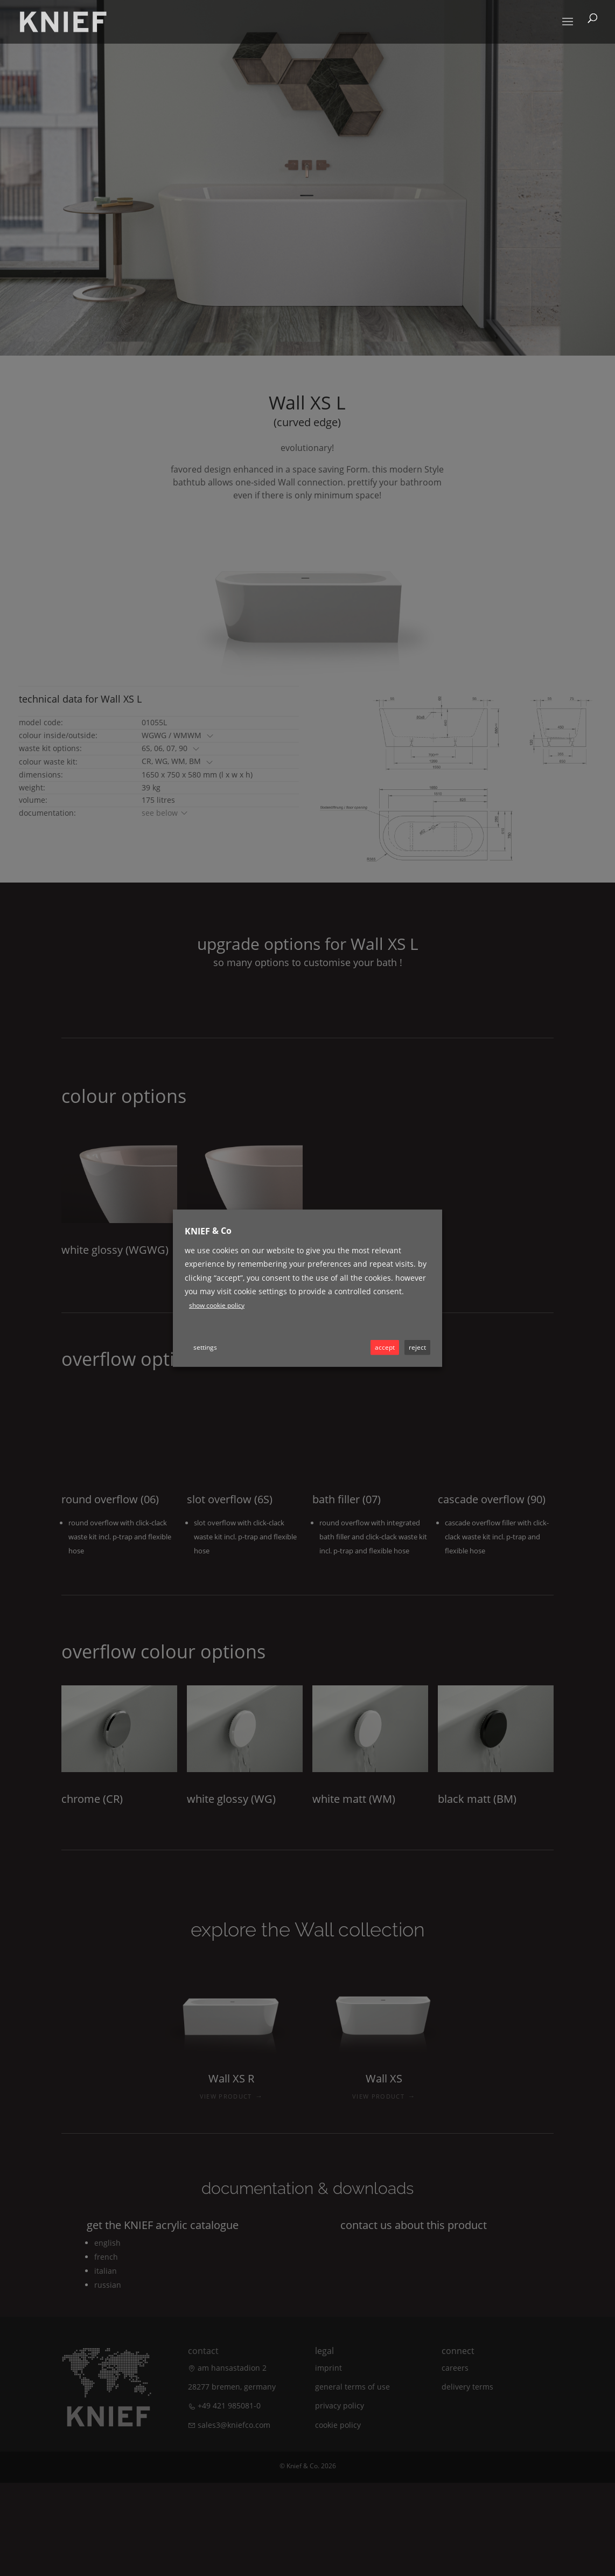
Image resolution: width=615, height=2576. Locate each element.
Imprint (328, 2368)
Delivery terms (467, 2386)
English (107, 2243)
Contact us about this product (413, 2225)
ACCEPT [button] (385, 1347)
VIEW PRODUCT (231, 2096)
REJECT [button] (417, 1347)
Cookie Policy (338, 2425)
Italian (105, 2271)
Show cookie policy (216, 1304)
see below (165, 813)
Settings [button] (205, 1346)
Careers (455, 2368)
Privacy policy (339, 2405)
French (106, 2257)
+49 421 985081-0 (229, 2405)
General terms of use (352, 2386)
